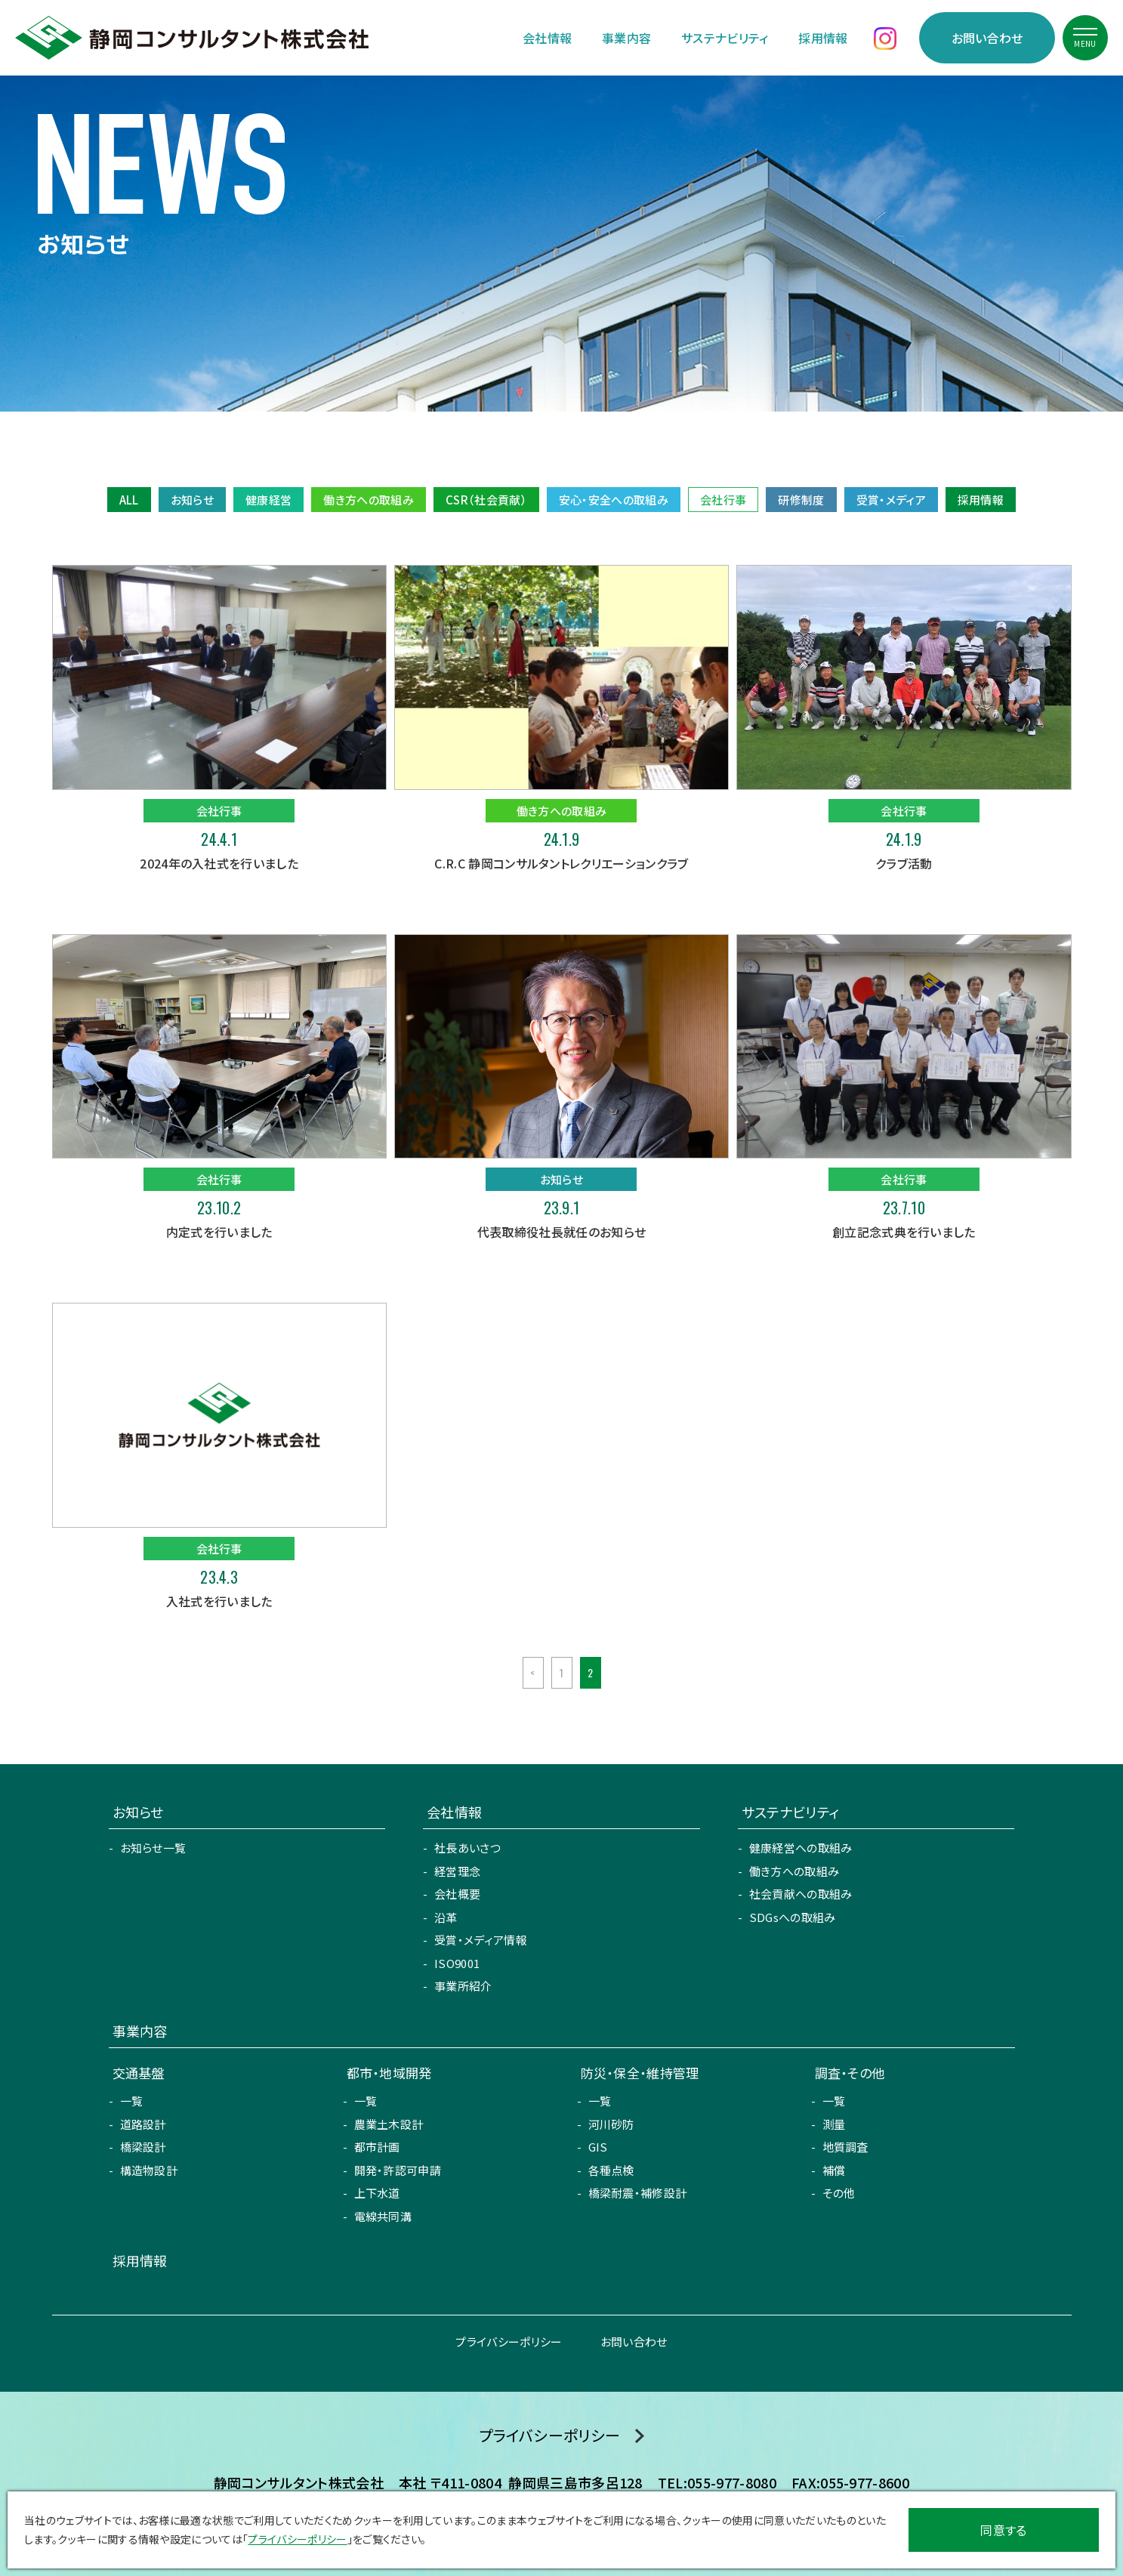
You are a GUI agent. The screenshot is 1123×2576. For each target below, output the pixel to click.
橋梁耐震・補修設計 (637, 2193)
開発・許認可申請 (398, 2170)
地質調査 (845, 2147)
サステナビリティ (725, 38)
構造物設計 (149, 2170)
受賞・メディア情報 (480, 1940)
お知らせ (192, 499)
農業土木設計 (389, 2124)
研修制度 (801, 499)
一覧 (131, 2101)
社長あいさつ (467, 1848)
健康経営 (268, 499)
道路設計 (143, 2124)
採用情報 (822, 38)
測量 (834, 2124)
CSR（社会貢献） (486, 499)
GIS (598, 2147)
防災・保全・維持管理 (640, 2072)
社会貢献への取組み (801, 1894)
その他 (839, 2193)
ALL (129, 499)
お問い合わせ (987, 38)
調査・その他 (850, 2072)
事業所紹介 (463, 1986)
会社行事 (723, 499)
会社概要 (457, 1894)
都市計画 (377, 2147)
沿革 (446, 1917)
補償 (834, 2170)
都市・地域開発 (389, 2072)
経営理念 (457, 1871)
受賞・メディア (891, 499)
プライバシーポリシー (508, 2341)
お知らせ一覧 (153, 1848)
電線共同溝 (383, 2216)
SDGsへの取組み (792, 1917)
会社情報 (547, 38)
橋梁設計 (143, 2147)
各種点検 (611, 2170)
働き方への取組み (368, 499)
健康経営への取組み (801, 1848)
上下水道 (377, 2193)
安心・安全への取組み (613, 499)
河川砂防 (611, 2124)
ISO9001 (457, 1963)
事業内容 (626, 38)
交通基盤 (139, 2072)
